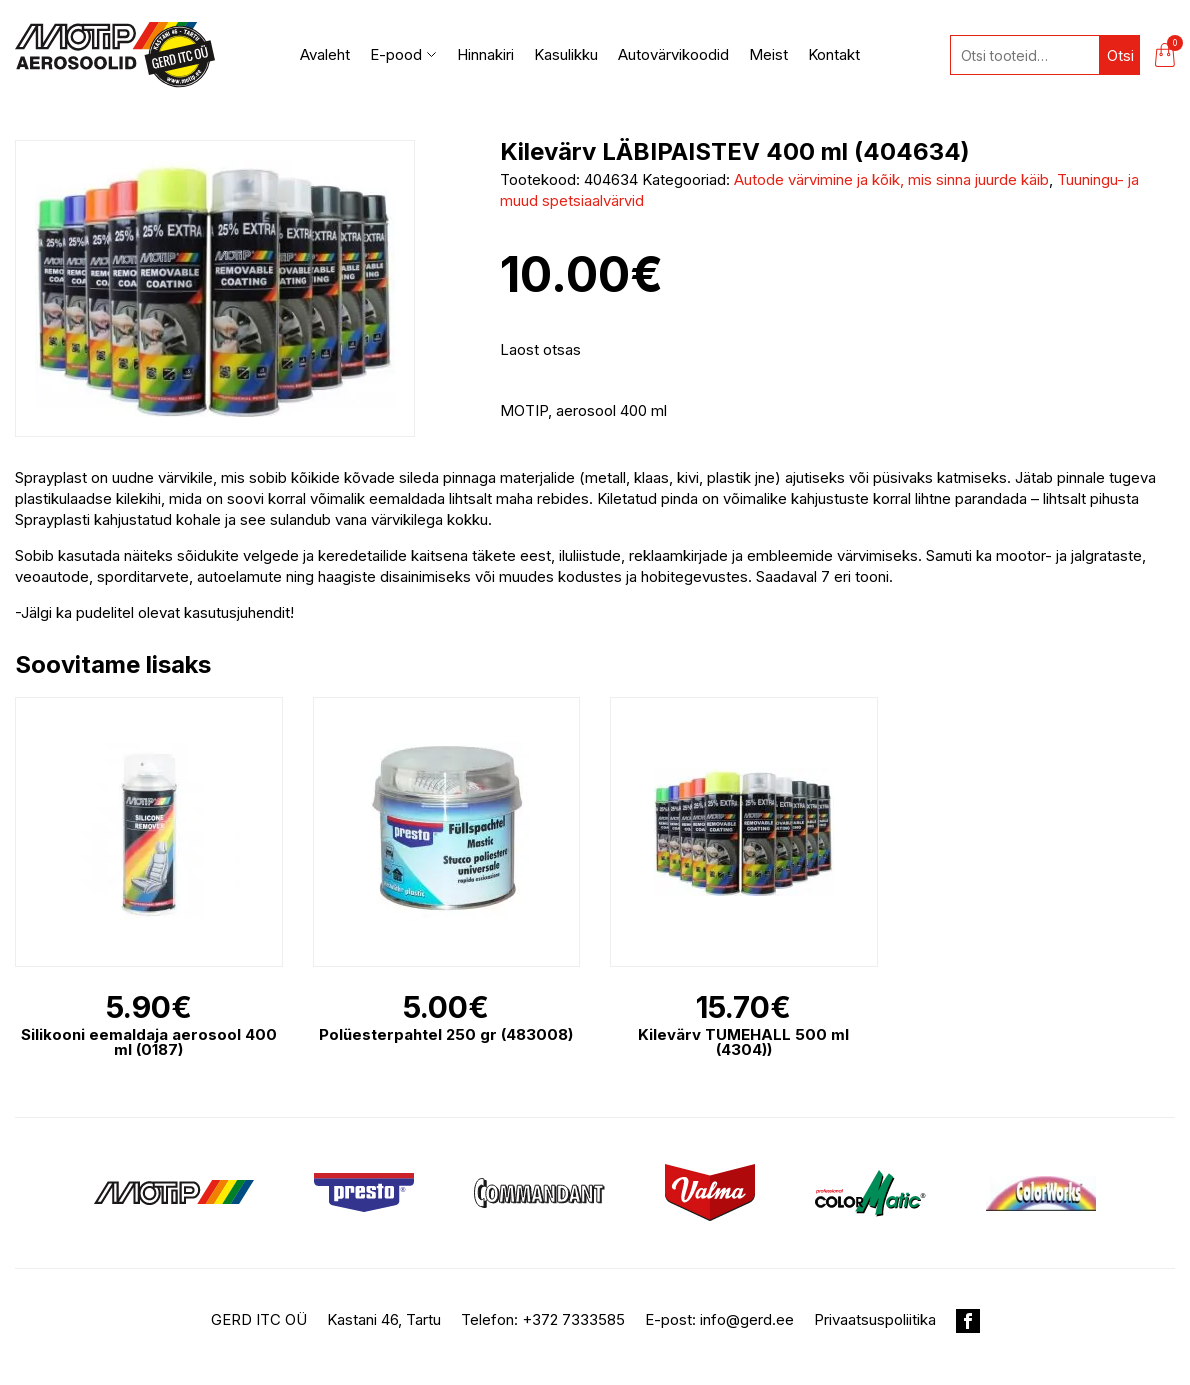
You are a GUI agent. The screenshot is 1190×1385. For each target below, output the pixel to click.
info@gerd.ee (747, 1319)
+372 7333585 (573, 1319)
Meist (768, 54)
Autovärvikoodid (673, 54)
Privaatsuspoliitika (875, 1319)
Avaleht (325, 54)
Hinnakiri (485, 54)
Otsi (1120, 55)
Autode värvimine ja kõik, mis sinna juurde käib (891, 179)
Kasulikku (566, 54)
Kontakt (834, 54)
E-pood (403, 54)
